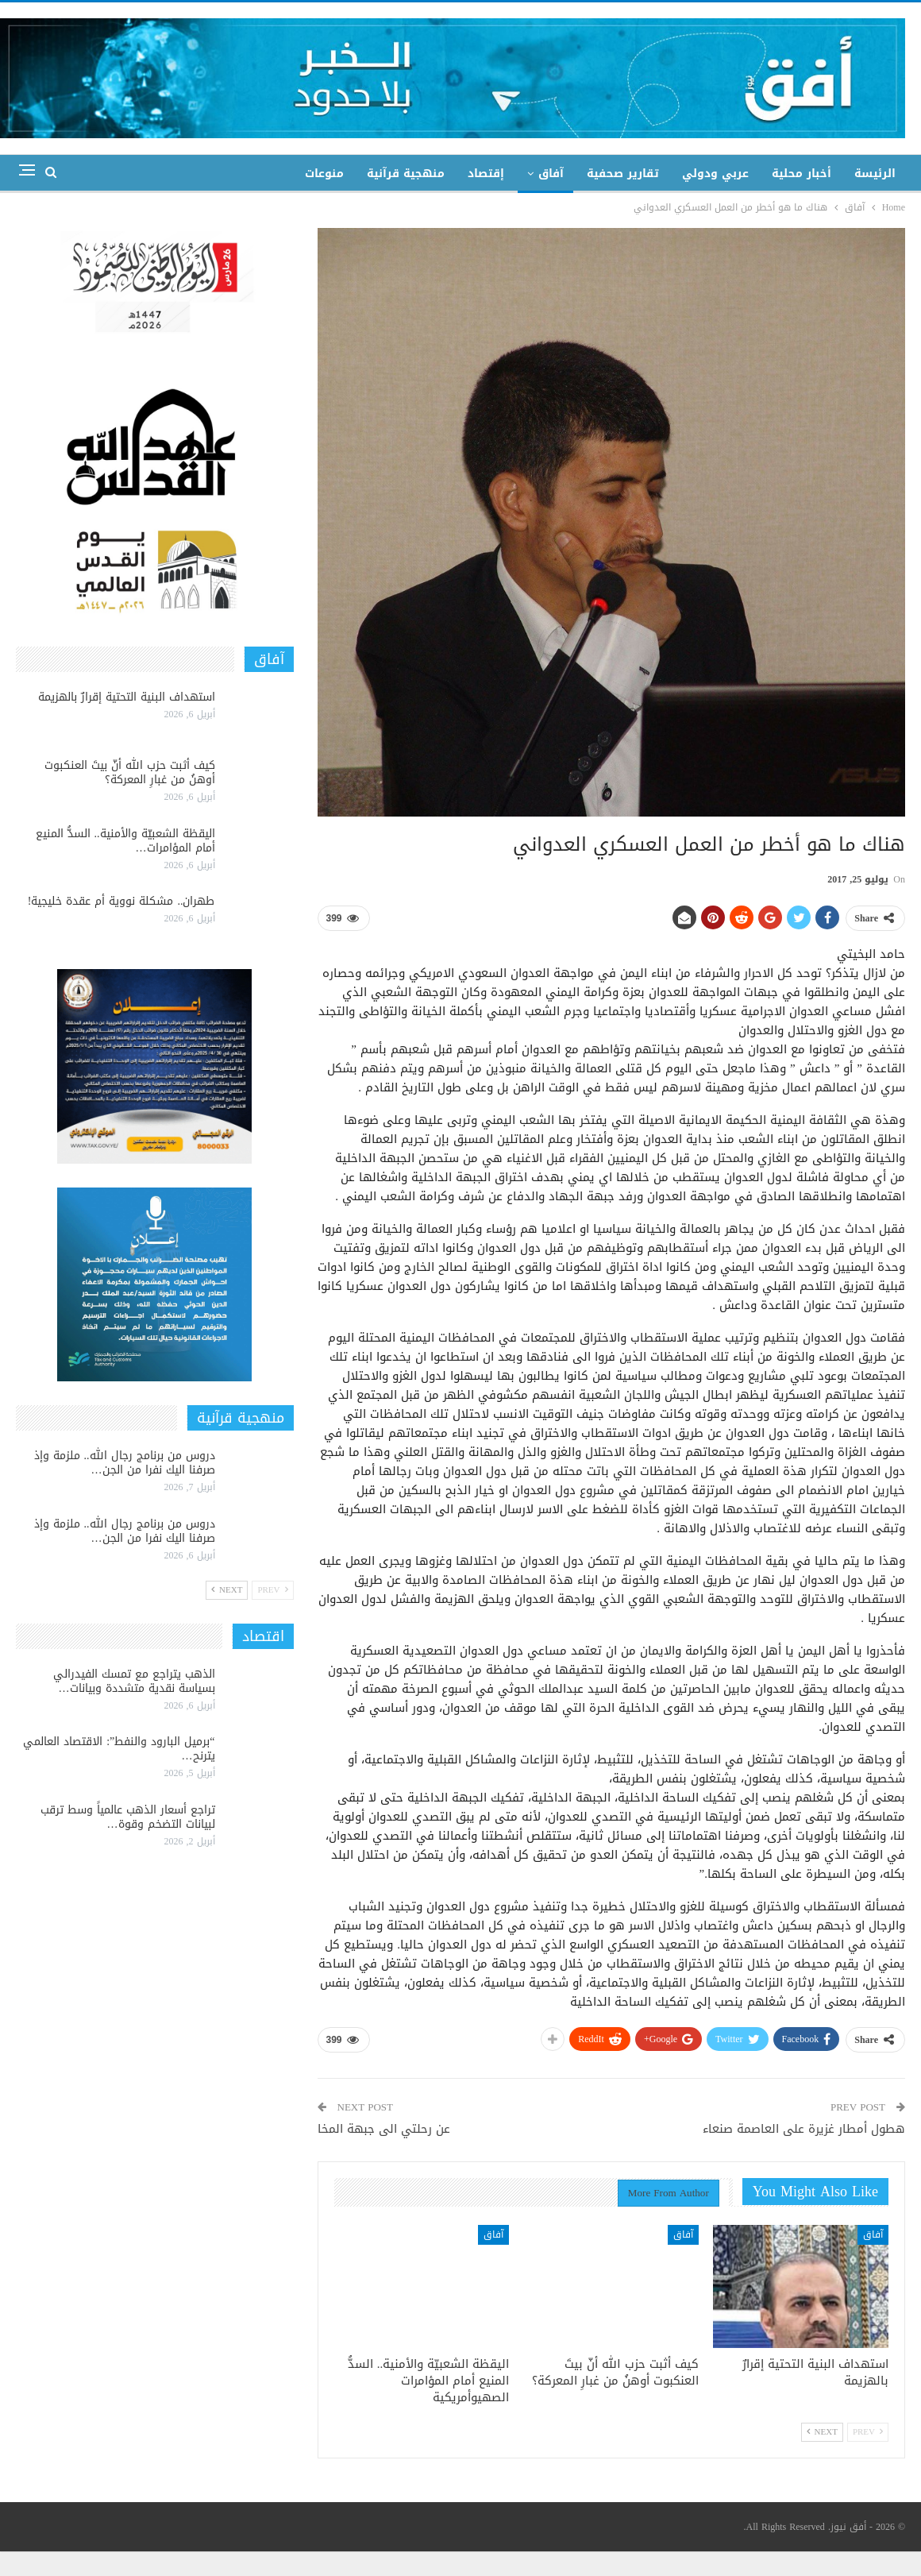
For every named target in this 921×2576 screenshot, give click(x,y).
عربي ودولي (715, 173)
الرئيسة (875, 173)
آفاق (551, 173)
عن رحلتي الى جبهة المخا (384, 2129)
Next (822, 2431)
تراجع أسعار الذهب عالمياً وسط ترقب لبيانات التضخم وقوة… (127, 1817)
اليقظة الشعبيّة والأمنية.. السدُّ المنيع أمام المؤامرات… (125, 841)
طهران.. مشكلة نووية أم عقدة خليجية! (121, 901)
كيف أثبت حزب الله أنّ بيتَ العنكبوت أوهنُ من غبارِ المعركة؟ (129, 772)
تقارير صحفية (623, 173)
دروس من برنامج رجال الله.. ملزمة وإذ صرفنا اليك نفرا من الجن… (124, 1463)
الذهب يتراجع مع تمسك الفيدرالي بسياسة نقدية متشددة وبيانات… (134, 1681)
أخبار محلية (801, 173)
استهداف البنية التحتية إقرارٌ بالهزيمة (126, 697)
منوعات (324, 173)
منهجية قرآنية (406, 173)
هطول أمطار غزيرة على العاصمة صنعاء (804, 2129)
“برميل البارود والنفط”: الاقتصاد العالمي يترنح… (118, 1749)
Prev (868, 2431)
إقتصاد (486, 173)
